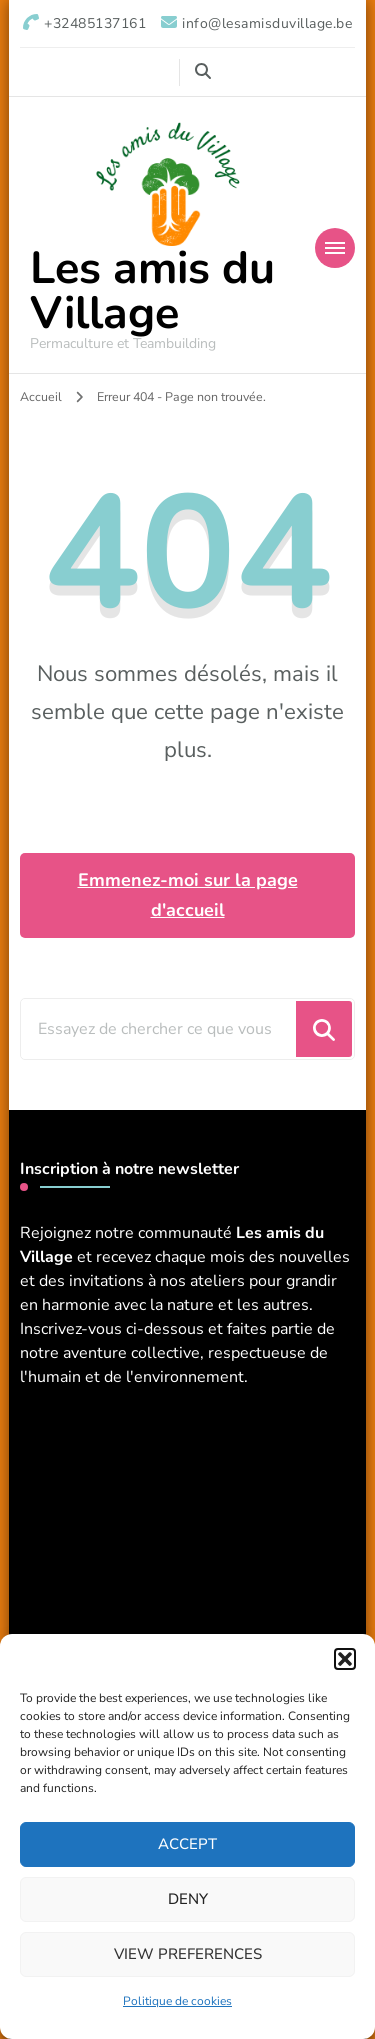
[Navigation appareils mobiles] (335, 248)
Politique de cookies (177, 2001)
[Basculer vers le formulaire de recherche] (203, 71)
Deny (188, 1899)
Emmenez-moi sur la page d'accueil (188, 895)
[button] (345, 1659)
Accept (187, 1844)
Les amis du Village (152, 291)
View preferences (188, 1954)
